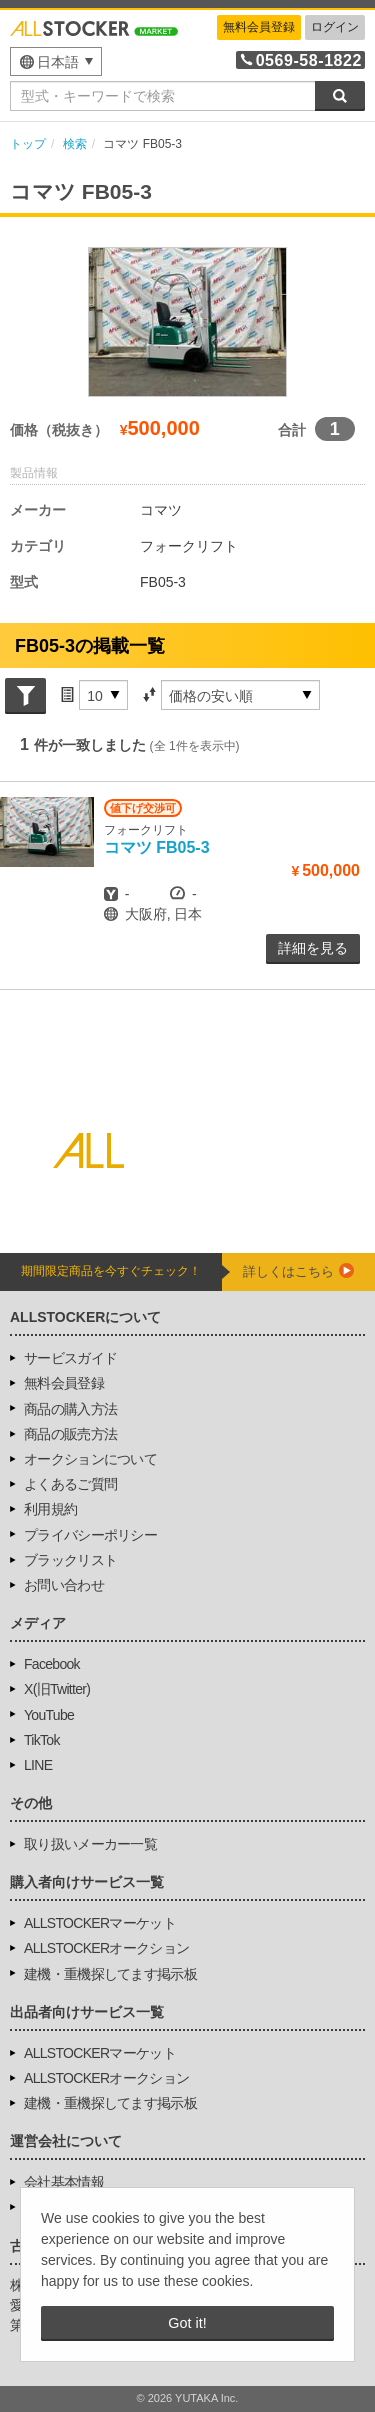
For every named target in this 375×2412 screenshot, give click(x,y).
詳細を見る (313, 948)
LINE (38, 1765)
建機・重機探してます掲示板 (110, 1974)
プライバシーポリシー (90, 1535)
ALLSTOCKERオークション (106, 1948)
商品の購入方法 (70, 1409)
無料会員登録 (259, 27)
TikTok (42, 1740)
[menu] (56, 61)
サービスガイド (70, 1358)
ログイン (335, 27)
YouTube (49, 1715)
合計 (292, 430)
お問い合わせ (64, 1585)
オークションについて (90, 1459)
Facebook (52, 1664)
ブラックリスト (70, 1560)
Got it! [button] (187, 2323)
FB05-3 (157, 847)
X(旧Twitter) (57, 1689)
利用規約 (50, 1509)
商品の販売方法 (70, 1434)
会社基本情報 (64, 2182)
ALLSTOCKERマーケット (100, 1923)
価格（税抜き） (59, 430)
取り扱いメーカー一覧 (90, 1844)
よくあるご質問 (70, 1484)
